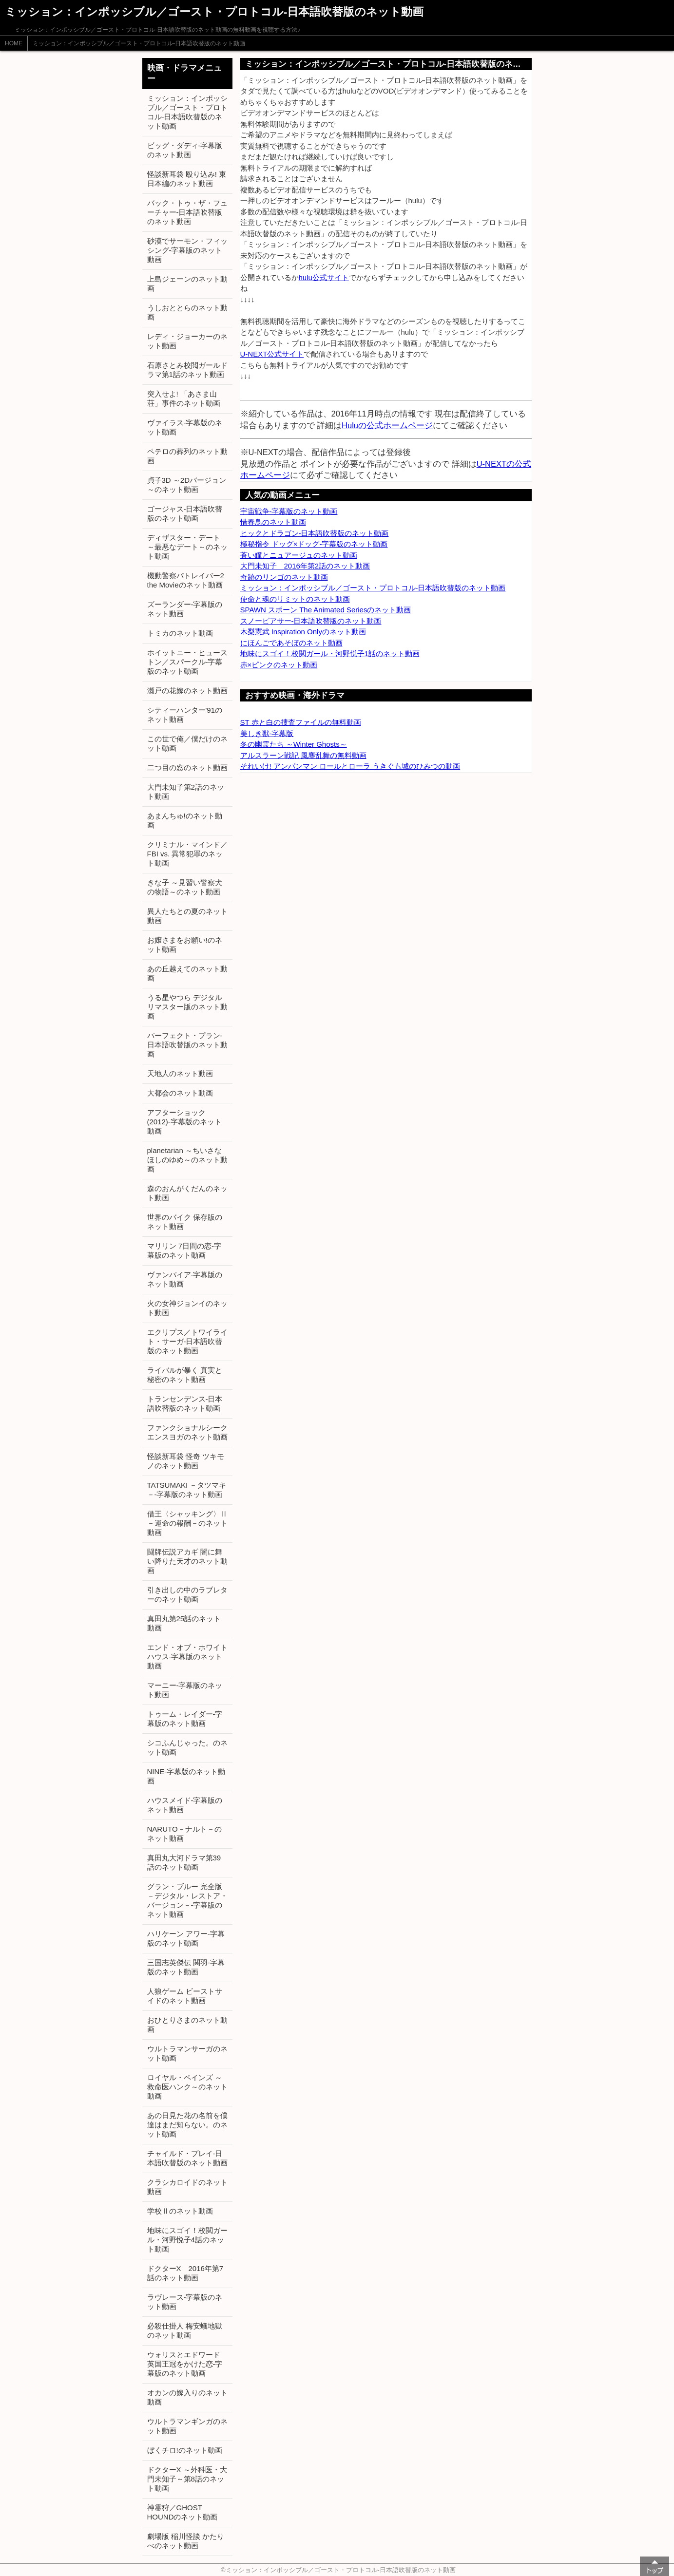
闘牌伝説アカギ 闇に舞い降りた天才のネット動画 (187, 1561)
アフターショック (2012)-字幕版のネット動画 (184, 1121)
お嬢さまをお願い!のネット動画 (184, 944)
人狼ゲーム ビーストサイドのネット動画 (184, 1996)
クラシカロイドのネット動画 (187, 2187)
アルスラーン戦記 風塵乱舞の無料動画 (303, 755)
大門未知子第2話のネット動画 (185, 791)
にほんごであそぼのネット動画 (291, 643)
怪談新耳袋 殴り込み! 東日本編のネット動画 (187, 179)
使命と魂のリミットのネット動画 (295, 599)
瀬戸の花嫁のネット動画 (187, 690)
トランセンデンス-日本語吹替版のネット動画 (185, 1403)
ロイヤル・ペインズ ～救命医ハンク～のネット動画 (187, 2086)
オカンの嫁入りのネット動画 (187, 2397)
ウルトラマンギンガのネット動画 (187, 2426)
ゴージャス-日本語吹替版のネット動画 (185, 513)
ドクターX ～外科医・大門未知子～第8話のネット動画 (187, 2478)
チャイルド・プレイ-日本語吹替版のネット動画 (187, 2158)
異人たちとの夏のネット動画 (187, 916)
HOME (13, 43)
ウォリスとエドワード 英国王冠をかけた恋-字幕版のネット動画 (185, 2363)
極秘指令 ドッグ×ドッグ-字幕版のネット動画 (314, 544)
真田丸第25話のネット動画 (184, 1623)
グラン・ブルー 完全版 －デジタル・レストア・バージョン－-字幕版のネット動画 (187, 1900)
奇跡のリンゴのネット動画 (284, 577)
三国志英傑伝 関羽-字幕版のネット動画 (186, 1967)
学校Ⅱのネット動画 (180, 2211)
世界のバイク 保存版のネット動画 (184, 1222)
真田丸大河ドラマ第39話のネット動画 (184, 1862)
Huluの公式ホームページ (387, 425)
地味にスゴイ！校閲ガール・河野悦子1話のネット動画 (330, 653)
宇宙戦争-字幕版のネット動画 (289, 511)
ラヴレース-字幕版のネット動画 (185, 2302)
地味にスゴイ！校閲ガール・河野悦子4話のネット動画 (187, 2239)
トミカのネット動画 (180, 633)
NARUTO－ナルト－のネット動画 (184, 1833)
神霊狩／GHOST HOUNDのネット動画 (182, 2512)
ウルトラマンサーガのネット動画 (187, 2053)
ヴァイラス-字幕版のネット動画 (185, 427)
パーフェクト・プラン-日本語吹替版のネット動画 (187, 1044)
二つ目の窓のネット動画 (187, 767)
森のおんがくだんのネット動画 (187, 1193)
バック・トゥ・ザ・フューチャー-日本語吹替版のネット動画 (187, 212)
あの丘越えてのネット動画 (187, 973)
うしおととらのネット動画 (187, 312)
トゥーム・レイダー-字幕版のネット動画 (185, 1718)
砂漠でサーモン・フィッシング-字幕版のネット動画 (187, 250)
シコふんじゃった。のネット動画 (187, 1747)
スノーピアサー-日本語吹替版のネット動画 (311, 621)
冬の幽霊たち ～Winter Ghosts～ (293, 744)
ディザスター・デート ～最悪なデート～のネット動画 (187, 546)
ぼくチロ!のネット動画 (184, 2450)
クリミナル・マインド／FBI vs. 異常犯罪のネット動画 (187, 853)
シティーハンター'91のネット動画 (185, 714)
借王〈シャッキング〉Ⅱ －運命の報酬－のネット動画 (187, 1523)
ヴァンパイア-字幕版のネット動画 (185, 1279)
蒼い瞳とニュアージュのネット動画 (298, 555)
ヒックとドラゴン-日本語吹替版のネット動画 (314, 533)
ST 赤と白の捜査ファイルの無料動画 (300, 722)
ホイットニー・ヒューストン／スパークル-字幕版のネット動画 (187, 661)
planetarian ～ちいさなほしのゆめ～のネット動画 (187, 1159)
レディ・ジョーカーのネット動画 (187, 341)
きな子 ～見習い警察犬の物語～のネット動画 (184, 887)
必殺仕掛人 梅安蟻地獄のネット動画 (184, 2330)
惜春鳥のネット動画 (273, 522)
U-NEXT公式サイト (272, 354)
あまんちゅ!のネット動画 (184, 820)
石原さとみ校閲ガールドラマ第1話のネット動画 (187, 370)
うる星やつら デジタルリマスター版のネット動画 (187, 1006)
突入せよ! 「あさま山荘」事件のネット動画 (183, 398)
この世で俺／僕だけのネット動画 (187, 743)
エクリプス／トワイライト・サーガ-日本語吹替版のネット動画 (187, 1341)
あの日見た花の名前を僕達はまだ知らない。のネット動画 (187, 2124)
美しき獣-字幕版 (267, 733)
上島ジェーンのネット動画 (187, 283)
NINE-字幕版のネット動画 (186, 1776)
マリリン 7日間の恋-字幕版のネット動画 (184, 1250)
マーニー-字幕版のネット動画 (185, 1690)
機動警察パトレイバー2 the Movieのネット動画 (185, 580)
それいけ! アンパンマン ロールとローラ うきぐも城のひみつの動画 (350, 766)
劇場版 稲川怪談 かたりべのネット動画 (185, 2541)
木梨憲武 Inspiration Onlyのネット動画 (303, 631)
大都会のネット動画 (180, 1093)
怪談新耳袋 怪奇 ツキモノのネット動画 (185, 1461)
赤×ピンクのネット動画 (279, 665)
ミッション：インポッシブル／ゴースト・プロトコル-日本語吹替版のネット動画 (139, 43)
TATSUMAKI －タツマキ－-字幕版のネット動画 (187, 1489)
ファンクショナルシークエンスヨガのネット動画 (187, 1432)
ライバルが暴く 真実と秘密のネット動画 (184, 1374)
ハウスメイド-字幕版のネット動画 (185, 1805)
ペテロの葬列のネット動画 (187, 456)
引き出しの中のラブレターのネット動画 (187, 1594)
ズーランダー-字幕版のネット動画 (185, 609)
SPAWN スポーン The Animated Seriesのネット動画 (325, 610)
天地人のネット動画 (180, 1073)
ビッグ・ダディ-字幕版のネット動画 (185, 150)
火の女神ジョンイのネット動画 (187, 1308)
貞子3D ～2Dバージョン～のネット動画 (187, 484)
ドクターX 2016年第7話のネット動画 (185, 2273)
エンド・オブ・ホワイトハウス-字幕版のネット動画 (187, 1656)
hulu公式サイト (324, 277)
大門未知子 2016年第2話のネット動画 (305, 566)
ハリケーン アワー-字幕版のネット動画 (186, 1938)
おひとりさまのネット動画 (187, 2024)
